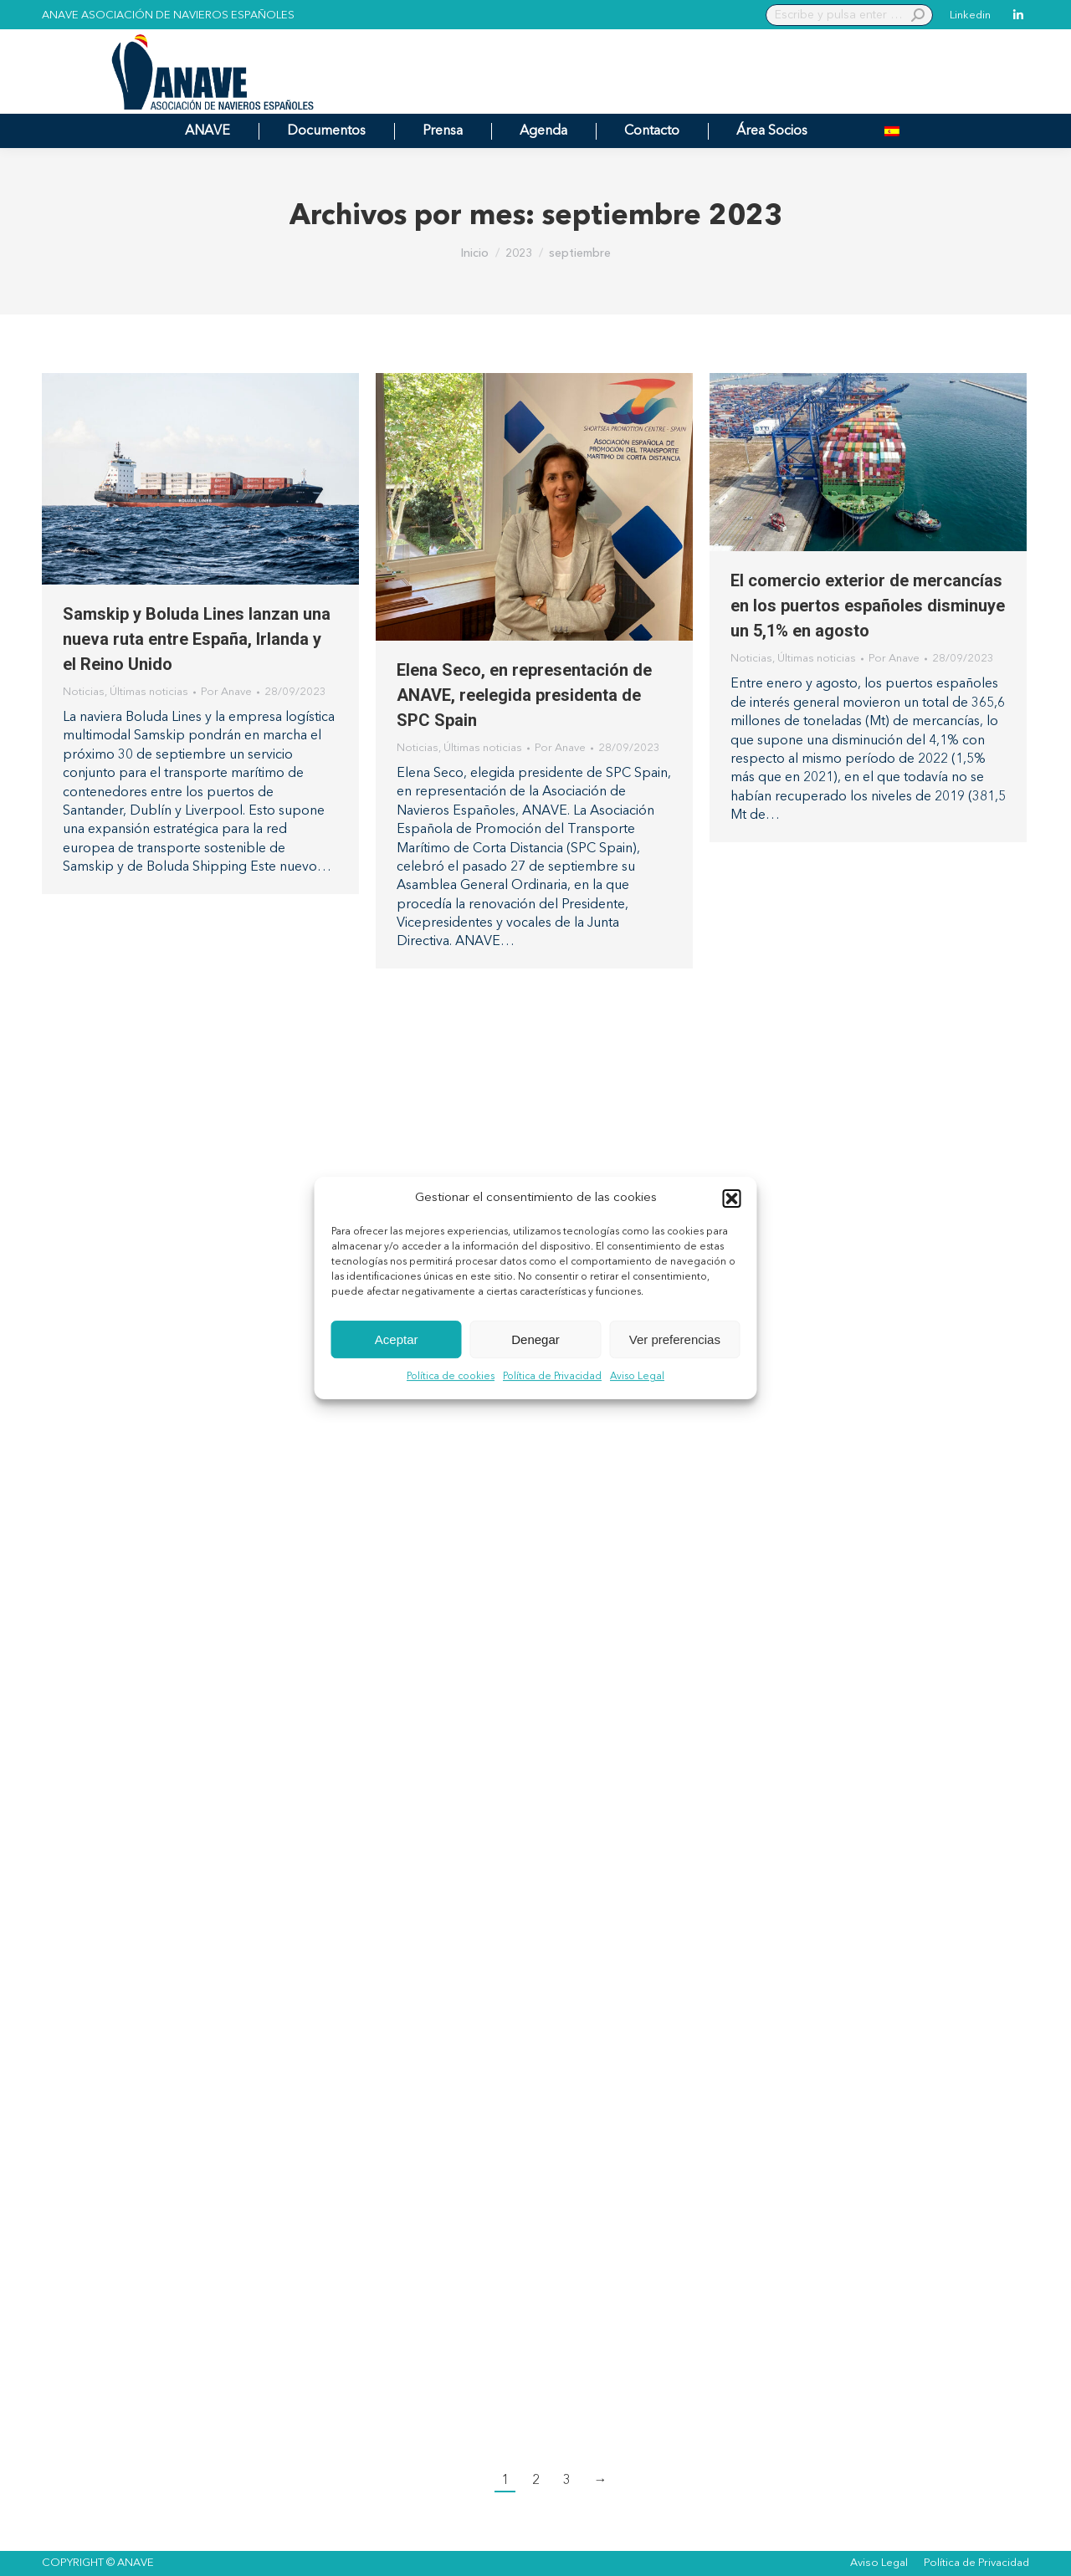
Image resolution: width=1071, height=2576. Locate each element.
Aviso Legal (637, 1377)
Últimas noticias (149, 692)
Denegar (535, 1339)
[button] (732, 1198)
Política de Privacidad (552, 1377)
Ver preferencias (674, 1339)
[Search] (849, 15)
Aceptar (396, 1339)
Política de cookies (451, 1377)
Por (226, 692)
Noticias (84, 692)
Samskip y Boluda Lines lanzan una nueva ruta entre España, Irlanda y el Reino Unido (197, 639)
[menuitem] (892, 130)
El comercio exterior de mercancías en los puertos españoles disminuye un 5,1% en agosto (867, 605)
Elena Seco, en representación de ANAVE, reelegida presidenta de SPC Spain (524, 695)
